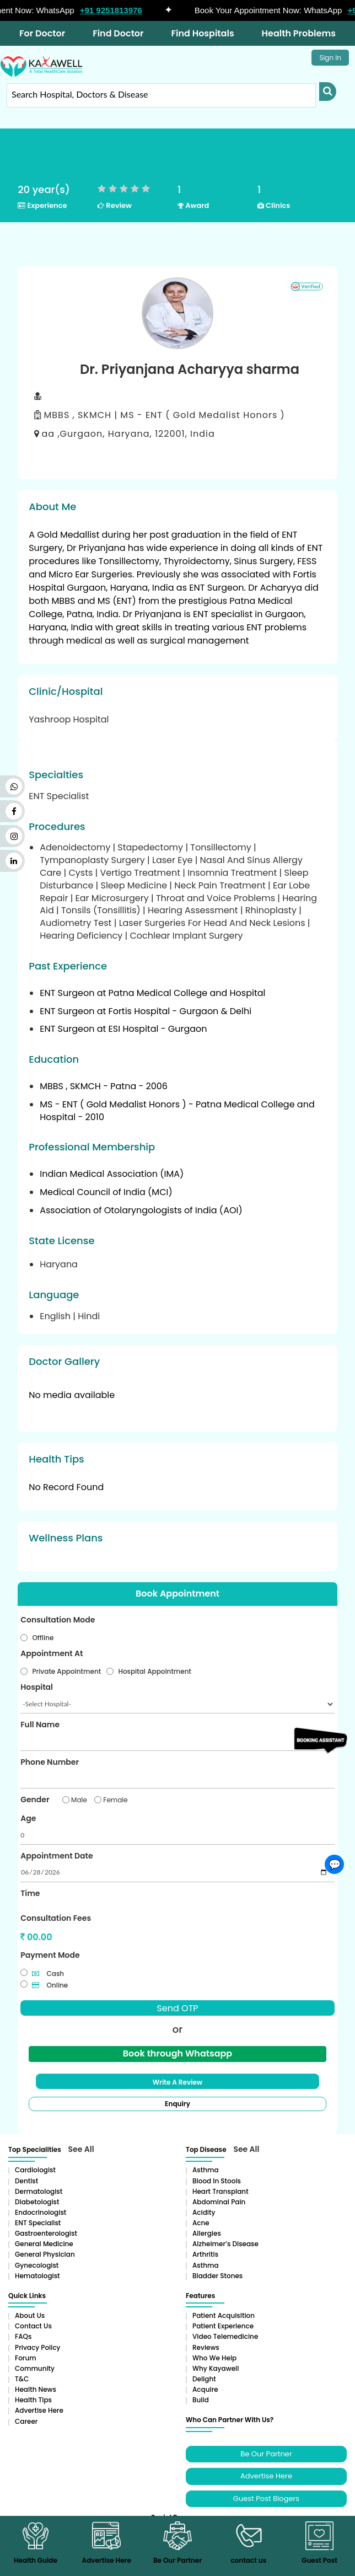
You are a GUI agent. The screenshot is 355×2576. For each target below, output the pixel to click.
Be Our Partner (266, 2453)
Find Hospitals (202, 33)
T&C (22, 2379)
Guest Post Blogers (266, 2498)
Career (26, 2420)
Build (200, 2399)
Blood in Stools (216, 2180)
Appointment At (51, 1653)
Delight (204, 2379)
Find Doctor (118, 33)
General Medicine (44, 2243)
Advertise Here (39, 2410)
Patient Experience (223, 2326)
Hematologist (37, 2275)
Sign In (330, 57)
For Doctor (42, 33)
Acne (200, 2222)
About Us (30, 2315)
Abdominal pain (218, 2202)
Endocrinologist (40, 2212)
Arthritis (205, 2254)
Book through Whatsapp (177, 2053)
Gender (34, 1799)
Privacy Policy (38, 2347)
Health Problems (299, 33)
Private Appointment (66, 1671)
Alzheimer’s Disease (225, 2243)
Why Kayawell (215, 2368)
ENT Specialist (38, 2222)
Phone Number (49, 1762)
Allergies (206, 2233)
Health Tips (33, 2399)
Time (30, 1893)
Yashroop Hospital (69, 719)
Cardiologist (35, 2170)
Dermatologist (38, 2190)
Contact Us (33, 2326)
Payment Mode (49, 1955)
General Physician (45, 2254)
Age (28, 1818)
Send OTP (177, 2008)
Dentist (26, 2180)
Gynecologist (36, 2264)
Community (35, 2368)
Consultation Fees (55, 1918)
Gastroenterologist (46, 2233)
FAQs (23, 2336)
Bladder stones (217, 2275)
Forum (25, 2357)
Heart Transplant (220, 2190)
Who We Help (214, 2357)
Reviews (205, 2347)
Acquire (205, 2389)
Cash (48, 1973)
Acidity (203, 2212)
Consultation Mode (57, 1619)
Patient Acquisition (223, 2315)
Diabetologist (37, 2202)
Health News (35, 2389)
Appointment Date (56, 1855)
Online (50, 1985)
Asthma (205, 2170)
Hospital (36, 1687)
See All (81, 2149)
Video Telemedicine (225, 2336)
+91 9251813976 (117, 10)
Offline (42, 1637)
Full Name (40, 1724)
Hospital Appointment (154, 1671)
